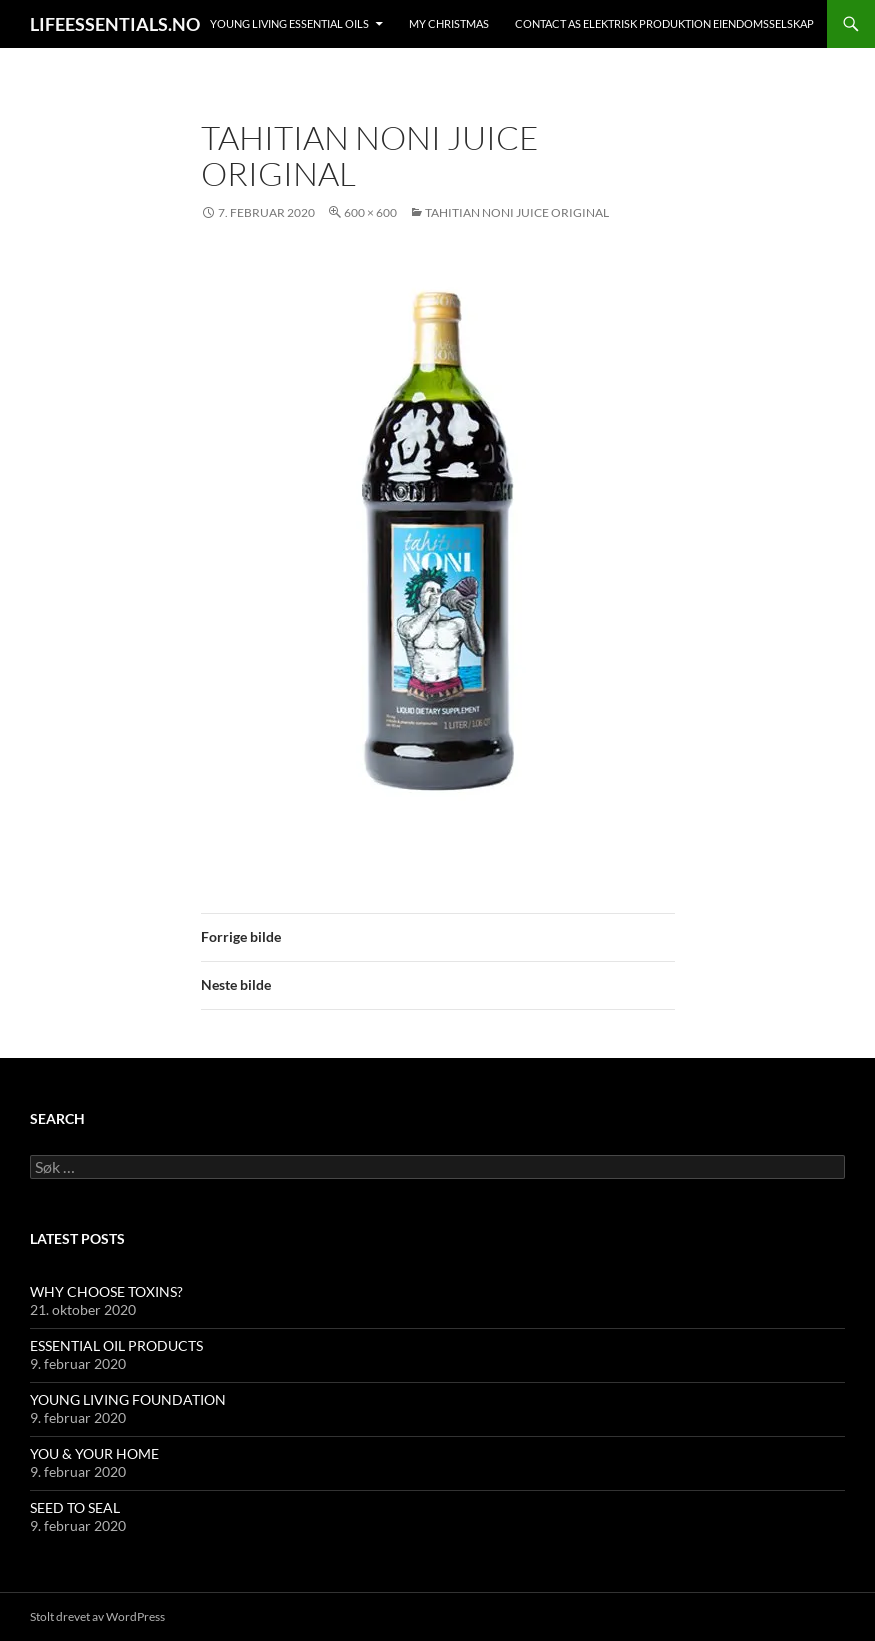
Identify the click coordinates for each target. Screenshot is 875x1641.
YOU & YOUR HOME (94, 1453)
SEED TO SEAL (75, 1507)
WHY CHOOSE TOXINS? (106, 1291)
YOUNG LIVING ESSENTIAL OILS (289, 23)
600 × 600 (370, 212)
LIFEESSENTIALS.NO (115, 24)
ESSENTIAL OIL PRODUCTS (116, 1345)
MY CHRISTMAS (449, 23)
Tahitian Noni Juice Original (517, 212)
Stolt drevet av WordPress (97, 1616)
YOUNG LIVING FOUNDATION (128, 1399)
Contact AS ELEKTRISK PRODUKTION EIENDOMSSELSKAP (664, 23)
